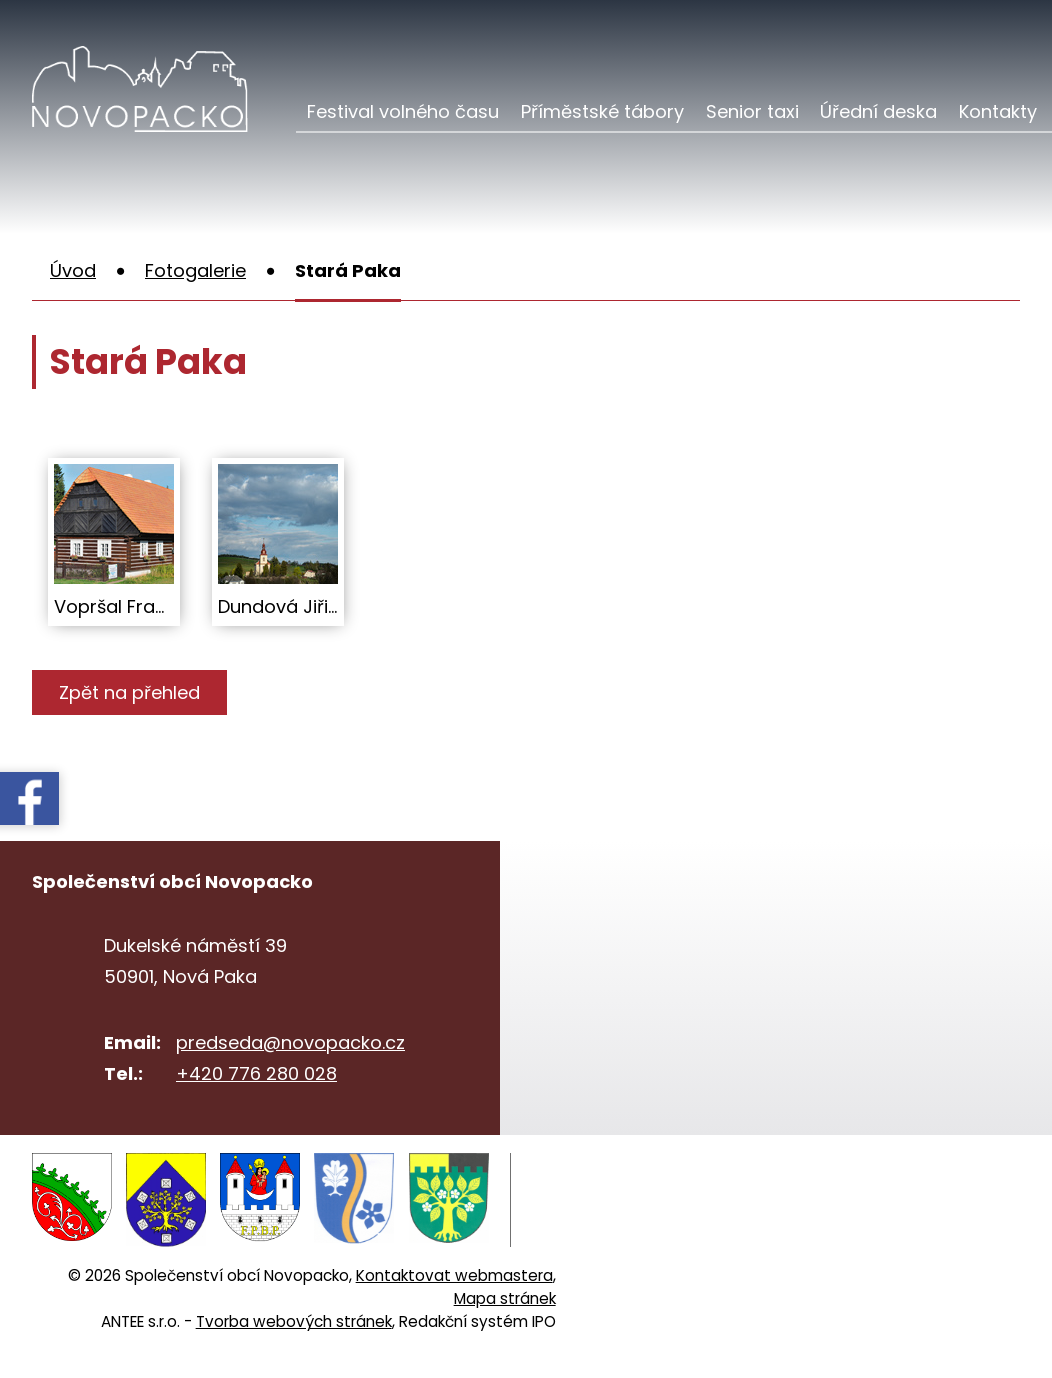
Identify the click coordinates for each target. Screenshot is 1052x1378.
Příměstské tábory (602, 111)
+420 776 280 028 (256, 1073)
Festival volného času (403, 111)
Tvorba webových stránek (294, 1321)
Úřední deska (878, 111)
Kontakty (998, 111)
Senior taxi (752, 111)
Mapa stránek (505, 1298)
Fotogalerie (195, 270)
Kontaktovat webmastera (454, 1275)
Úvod (73, 270)
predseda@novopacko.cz (290, 1042)
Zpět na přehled (129, 692)
